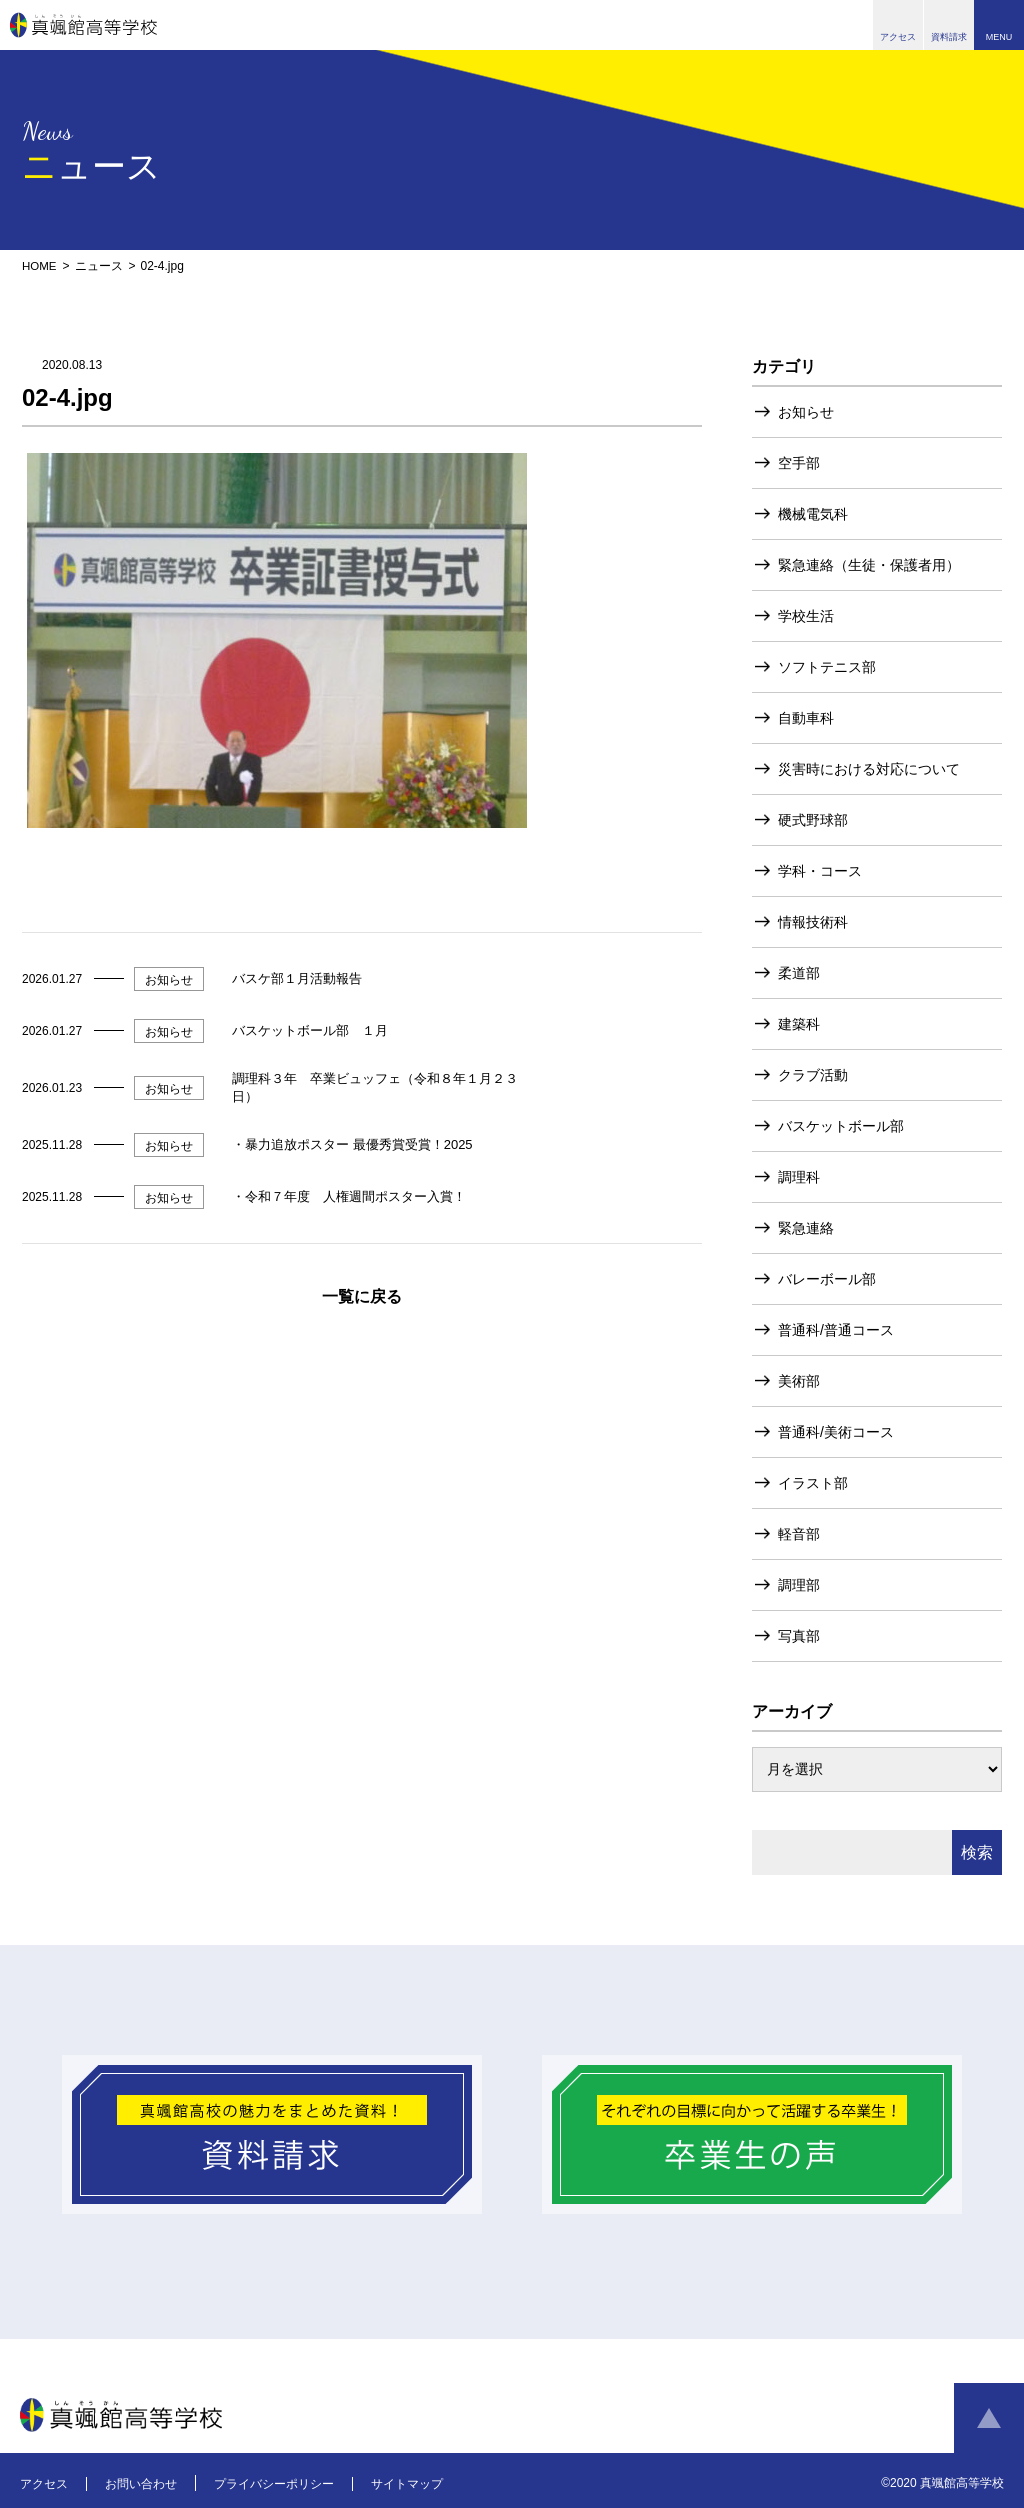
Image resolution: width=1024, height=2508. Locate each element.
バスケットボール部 (841, 1125)
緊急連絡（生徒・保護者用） (869, 564)
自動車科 (806, 717)
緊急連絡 (806, 1227)
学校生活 (806, 615)
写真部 (799, 1635)
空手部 (799, 462)
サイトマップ (407, 2483)
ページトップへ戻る (989, 2418)
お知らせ (806, 411)
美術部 (799, 1380)
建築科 (799, 1023)
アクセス (44, 2483)
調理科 (799, 1176)
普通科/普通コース (836, 1329)
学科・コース (820, 870)
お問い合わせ (141, 2483)
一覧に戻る (362, 1295)
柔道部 (799, 972)
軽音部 (799, 1533)
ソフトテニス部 (827, 666)
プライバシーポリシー (274, 2483)
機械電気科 (813, 513)
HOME (40, 266)
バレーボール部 (827, 1278)
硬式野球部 (813, 819)
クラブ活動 (813, 1074)
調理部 (799, 1584)
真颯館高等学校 (83, 25)
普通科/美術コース (836, 1431)
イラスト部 (813, 1482)
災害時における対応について (869, 768)
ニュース (100, 266)
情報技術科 (813, 921)
